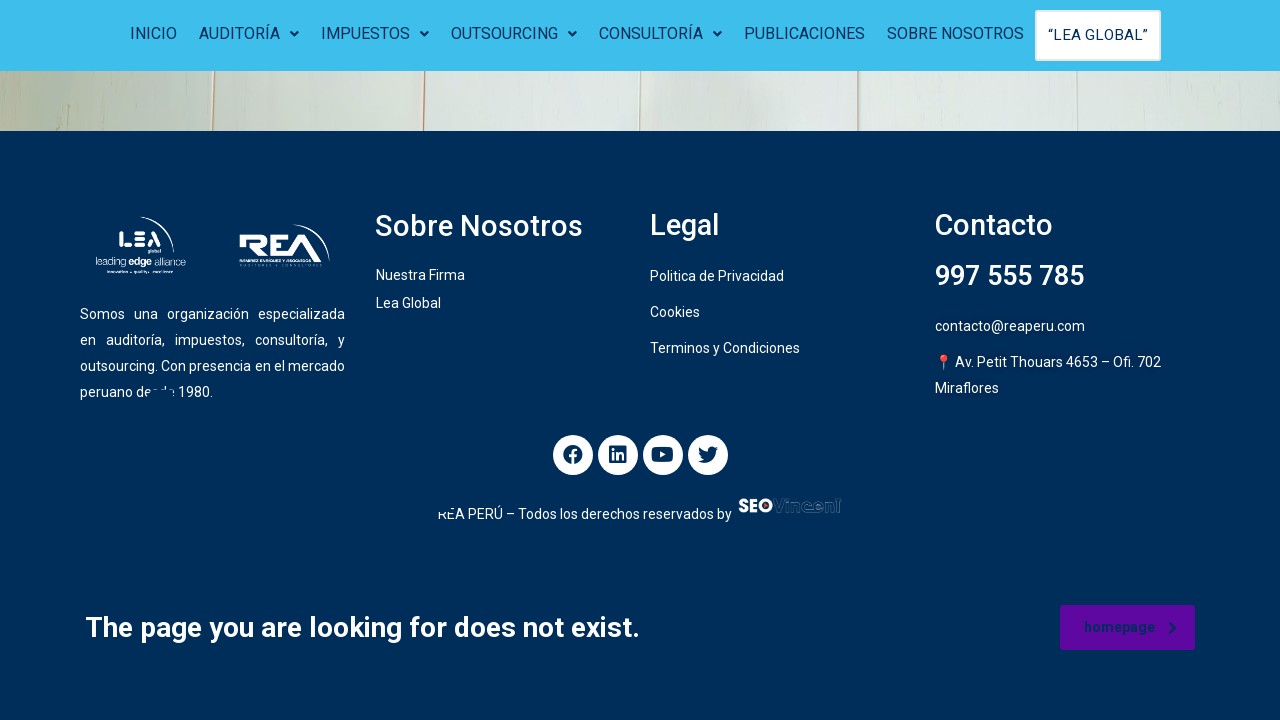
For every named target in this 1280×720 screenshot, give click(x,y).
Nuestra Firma (420, 277)
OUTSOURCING (516, 33)
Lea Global (408, 305)
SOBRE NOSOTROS (957, 33)
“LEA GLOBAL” (1098, 36)
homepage (1130, 627)
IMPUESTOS (377, 33)
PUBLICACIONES (806, 33)
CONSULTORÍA (662, 33)
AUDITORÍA (251, 33)
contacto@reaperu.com (1010, 328)
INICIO (155, 33)
